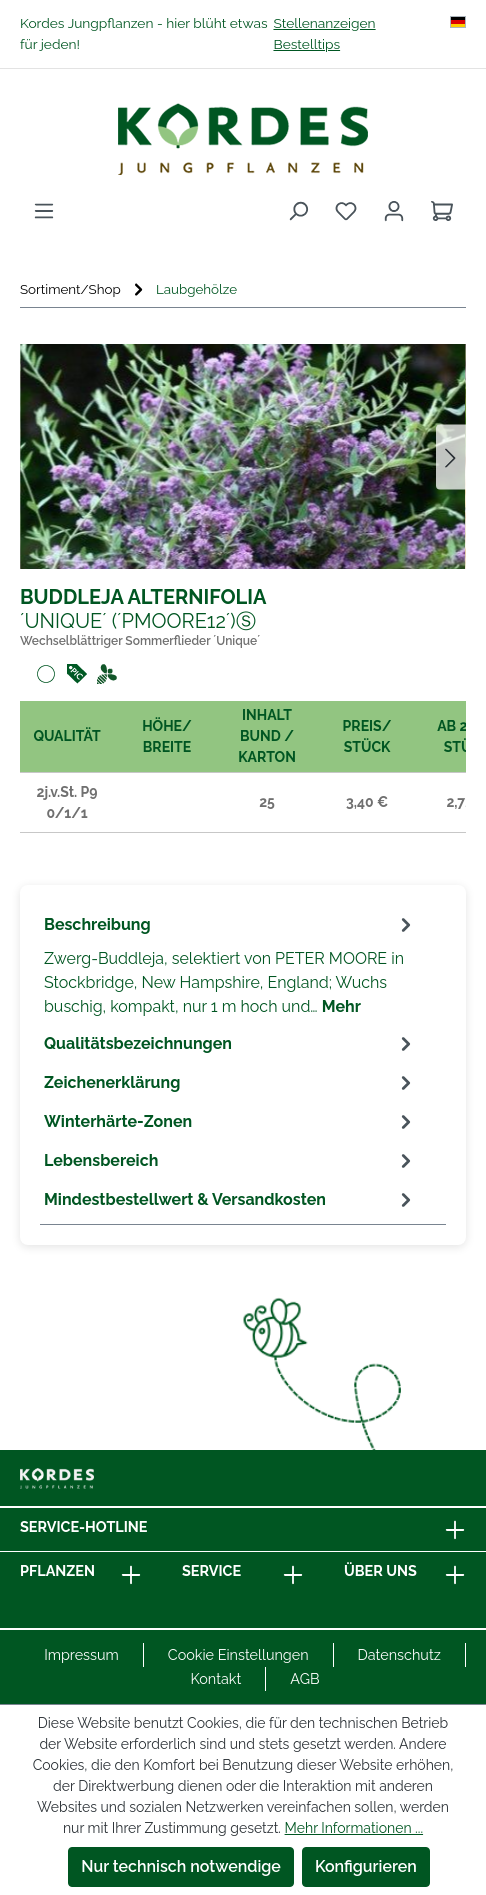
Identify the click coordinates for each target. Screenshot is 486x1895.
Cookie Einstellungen (238, 1654)
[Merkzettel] (346, 211)
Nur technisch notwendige (181, 1866)
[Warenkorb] (442, 211)
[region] (243, 456)
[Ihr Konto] (394, 211)
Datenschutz (399, 1654)
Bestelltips (306, 44)
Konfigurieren (366, 1866)
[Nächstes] (451, 456)
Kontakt (215, 1678)
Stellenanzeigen (324, 23)
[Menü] (44, 211)
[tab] (230, 964)
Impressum (81, 1654)
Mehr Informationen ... (354, 1828)
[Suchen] (298, 211)
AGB (304, 1678)
